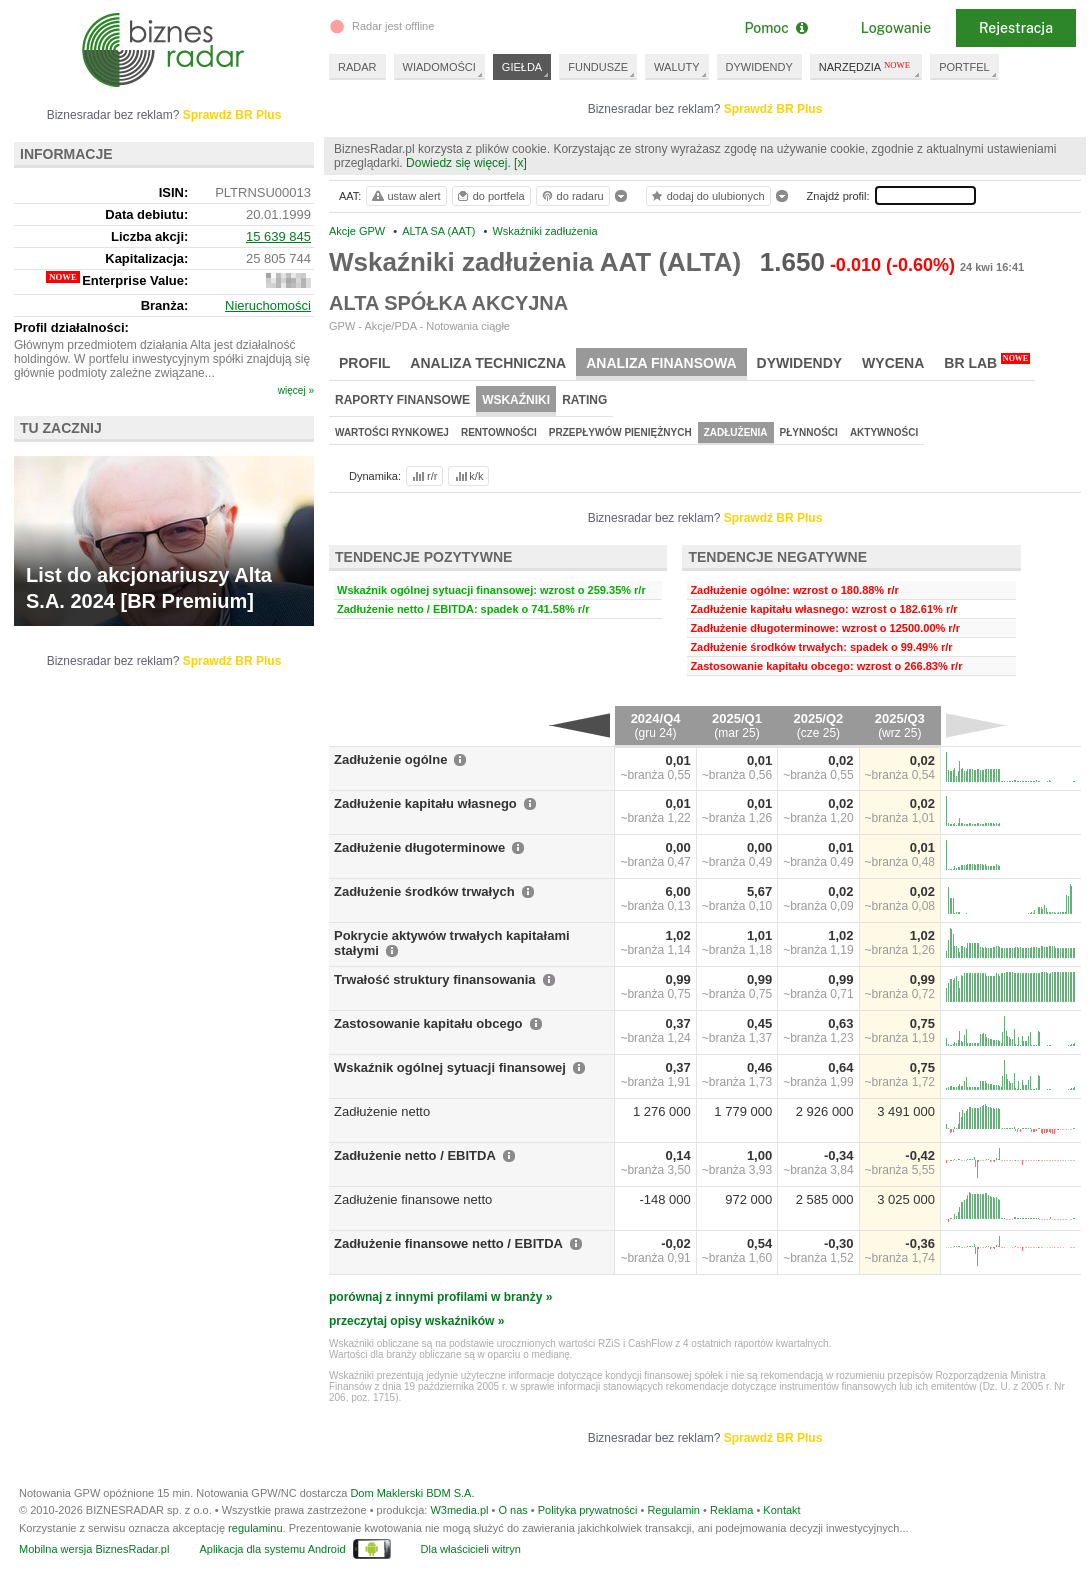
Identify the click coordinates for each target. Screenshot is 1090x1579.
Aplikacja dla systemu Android (272, 1549)
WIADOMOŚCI (439, 67)
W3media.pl (459, 1510)
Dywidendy (800, 363)
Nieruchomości (268, 305)
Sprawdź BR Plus (773, 109)
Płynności (809, 432)
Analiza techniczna (488, 363)
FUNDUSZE (598, 67)
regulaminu (255, 1528)
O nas (512, 1510)
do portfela (490, 196)
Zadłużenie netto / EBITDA (415, 1155)
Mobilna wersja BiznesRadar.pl (94, 1549)
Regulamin (673, 1510)
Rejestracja (1016, 28)
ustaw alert (405, 196)
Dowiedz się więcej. (458, 163)
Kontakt (781, 1510)
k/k (468, 476)
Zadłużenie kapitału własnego (425, 803)
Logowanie (896, 28)
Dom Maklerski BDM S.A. (412, 1493)
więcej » (296, 390)
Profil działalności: (71, 327)
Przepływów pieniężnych (620, 432)
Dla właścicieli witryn (471, 1549)
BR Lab (987, 362)
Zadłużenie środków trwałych (424, 891)
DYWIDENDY (759, 67)
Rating (584, 400)
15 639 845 (278, 236)
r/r (423, 476)
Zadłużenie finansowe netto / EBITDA (448, 1243)
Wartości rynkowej (392, 432)
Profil (364, 363)
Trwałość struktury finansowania (435, 979)
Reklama (731, 1510)
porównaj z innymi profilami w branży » (440, 1297)
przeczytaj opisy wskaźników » (416, 1321)
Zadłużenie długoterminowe (419, 847)
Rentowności (499, 432)
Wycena (893, 363)
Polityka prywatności (588, 1510)
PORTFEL (964, 67)
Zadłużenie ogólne (390, 759)
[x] (520, 163)
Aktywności (884, 432)
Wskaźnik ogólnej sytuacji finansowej (450, 1067)
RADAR (357, 67)
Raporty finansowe (402, 400)
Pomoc (775, 28)
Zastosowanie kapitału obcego (428, 1023)
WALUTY (676, 67)
